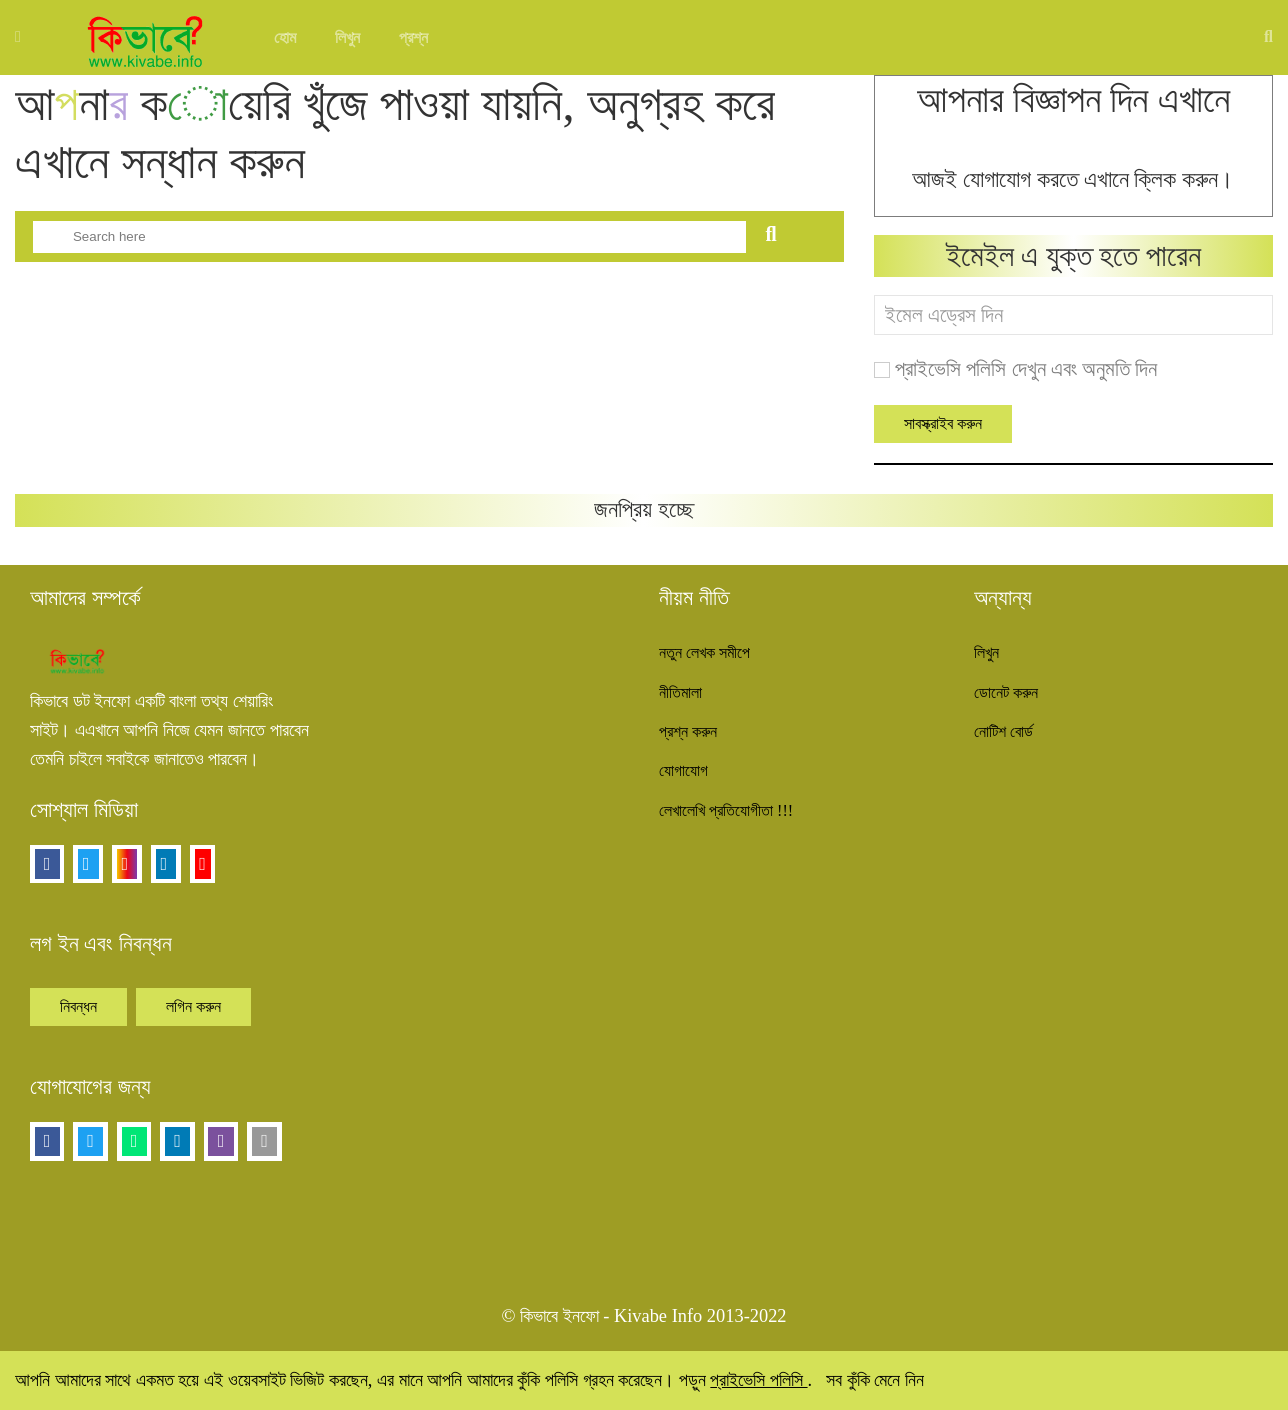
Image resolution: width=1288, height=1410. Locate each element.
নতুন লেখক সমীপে (704, 652)
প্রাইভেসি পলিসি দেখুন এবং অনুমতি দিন (1026, 369)
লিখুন (347, 37)
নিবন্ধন (78, 1006)
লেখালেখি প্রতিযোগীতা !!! (726, 810)
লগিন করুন (193, 1006)
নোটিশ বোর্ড (1003, 731)
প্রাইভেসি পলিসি (758, 1380)
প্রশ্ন (413, 37)
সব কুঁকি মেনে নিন (875, 1380)
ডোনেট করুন (1006, 692)
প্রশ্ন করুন (688, 731)
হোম (285, 37)
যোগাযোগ (683, 770)
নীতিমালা (680, 692)
